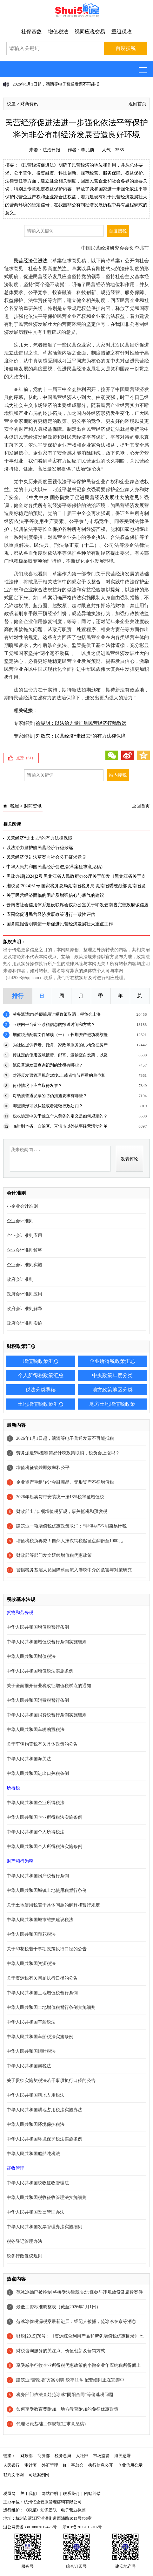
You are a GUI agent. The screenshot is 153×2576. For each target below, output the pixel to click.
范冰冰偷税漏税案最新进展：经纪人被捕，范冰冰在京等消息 (76, 2321)
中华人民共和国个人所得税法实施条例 (44, 1846)
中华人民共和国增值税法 (31, 1656)
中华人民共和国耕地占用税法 (35, 2095)
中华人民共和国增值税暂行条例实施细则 (47, 1641)
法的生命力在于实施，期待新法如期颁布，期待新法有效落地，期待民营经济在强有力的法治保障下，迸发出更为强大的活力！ (76, 693)
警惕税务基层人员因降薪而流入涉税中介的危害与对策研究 (74, 1570)
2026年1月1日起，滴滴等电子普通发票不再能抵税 (65, 1438)
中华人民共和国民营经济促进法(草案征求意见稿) (54, 866)
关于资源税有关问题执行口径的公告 (42, 1978)
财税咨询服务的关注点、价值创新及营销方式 (60, 2350)
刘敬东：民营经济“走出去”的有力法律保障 (81, 735)
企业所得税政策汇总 (112, 1361)
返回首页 (137, 103)
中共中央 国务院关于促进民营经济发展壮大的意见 (84, 497)
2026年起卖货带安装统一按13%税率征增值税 (60, 1496)
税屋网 (9, 2493)
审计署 (30, 2465)
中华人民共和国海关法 (29, 1758)
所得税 (13, 1788)
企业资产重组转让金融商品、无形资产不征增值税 (65, 1482)
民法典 (41, 545)
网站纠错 (92, 2493)
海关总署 (122, 2455)
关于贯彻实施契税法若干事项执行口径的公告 (51, 2080)
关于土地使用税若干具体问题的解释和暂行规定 (53, 1905)
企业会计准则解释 (24, 1250)
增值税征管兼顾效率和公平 (43, 1467)
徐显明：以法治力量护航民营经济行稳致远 (81, 723)
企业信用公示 (130, 2465)
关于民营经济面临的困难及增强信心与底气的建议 (55, 895)
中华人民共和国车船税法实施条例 (40, 2036)
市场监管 (101, 2455)
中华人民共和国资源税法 (31, 1963)
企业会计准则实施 (24, 1264)
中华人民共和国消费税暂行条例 (38, 1700)
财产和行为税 (20, 1861)
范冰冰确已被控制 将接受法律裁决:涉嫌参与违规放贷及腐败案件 (79, 2292)
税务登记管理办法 (24, 2241)
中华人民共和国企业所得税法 (35, 1802)
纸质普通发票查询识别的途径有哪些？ (48, 1065)
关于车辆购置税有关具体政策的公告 (42, 1744)
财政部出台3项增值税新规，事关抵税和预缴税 (61, 1511)
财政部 (26, 2455)
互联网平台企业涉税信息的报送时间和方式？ (54, 1024)
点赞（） (25, 758)
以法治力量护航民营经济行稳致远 (39, 847)
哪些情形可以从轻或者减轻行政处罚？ (48, 1105)
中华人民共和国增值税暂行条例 (38, 1627)
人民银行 (11, 2465)
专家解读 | (65, 723)
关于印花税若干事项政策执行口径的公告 (47, 1949)
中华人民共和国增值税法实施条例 (40, 1671)
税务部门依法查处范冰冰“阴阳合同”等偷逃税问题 (64, 2394)
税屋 (11, 103)
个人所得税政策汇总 (40, 1375)
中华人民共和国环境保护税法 (35, 2124)
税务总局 (63, 2455)
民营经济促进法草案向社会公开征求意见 (46, 857)
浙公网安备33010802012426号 (30, 2526)
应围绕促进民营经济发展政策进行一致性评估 (50, 914)
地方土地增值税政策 (112, 1404)
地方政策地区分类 (112, 1389)
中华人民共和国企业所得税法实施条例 (44, 1817)
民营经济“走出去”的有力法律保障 (39, 838)
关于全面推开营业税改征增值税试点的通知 (49, 1685)
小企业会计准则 (22, 1206)
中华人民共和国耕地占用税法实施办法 (44, 2109)
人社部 (82, 2455)
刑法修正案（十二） (76, 545)
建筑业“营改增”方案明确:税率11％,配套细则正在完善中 (70, 2380)
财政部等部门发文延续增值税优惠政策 (54, 1555)
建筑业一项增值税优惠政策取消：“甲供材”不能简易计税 (71, 1526)
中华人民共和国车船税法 (31, 2022)
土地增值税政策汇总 (40, 1404)
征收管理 (15, 2168)
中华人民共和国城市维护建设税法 (40, 1919)
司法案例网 (39, 2474)
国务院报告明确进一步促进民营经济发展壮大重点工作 (59, 924)
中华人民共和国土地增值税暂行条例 (42, 1992)
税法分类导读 (40, 1389)
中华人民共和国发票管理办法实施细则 (44, 2226)
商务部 (43, 2455)
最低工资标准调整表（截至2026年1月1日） (58, 2307)
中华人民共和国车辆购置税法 (35, 1729)
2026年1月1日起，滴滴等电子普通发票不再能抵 (56, 84)
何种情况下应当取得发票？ (37, 1085)
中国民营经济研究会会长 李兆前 (115, 248)
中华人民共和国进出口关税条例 (38, 1773)
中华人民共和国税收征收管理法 (38, 2183)
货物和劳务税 (20, 1612)
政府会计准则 (20, 1279)
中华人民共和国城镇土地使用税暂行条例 (47, 1890)
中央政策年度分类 (112, 1375)
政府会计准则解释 (24, 1308)
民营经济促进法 (31, 260)
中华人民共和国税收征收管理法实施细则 (47, 2197)
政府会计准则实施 (24, 1323)
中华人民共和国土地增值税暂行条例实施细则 (51, 2007)
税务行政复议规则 (24, 2256)
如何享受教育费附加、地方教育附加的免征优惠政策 (67, 2409)
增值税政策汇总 (40, 1361)
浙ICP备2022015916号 (82, 2526)
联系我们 (71, 2493)
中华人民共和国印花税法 (31, 1934)
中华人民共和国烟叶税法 (31, 2051)
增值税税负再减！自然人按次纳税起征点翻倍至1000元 (69, 1540)
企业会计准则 (20, 1221)
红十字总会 (73, 2465)
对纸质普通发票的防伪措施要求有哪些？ (50, 1095)
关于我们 (28, 2493)
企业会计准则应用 (24, 1235)
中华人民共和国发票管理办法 (35, 2212)
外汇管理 (50, 2465)
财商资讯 (29, 103)
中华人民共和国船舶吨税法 (33, 2153)
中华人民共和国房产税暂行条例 (38, 1875)
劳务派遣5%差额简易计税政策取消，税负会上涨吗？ (68, 1453)
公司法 (111, 545)
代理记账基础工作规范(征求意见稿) (51, 2423)
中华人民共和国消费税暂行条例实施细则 (47, 1715)
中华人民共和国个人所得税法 (35, 1832)
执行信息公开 (100, 2465)
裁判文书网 (13, 2474)
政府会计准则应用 (24, 1294)
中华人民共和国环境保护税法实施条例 (44, 2139)
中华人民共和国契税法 (29, 2066)
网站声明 (50, 2493)
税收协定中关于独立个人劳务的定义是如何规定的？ (60, 1116)
